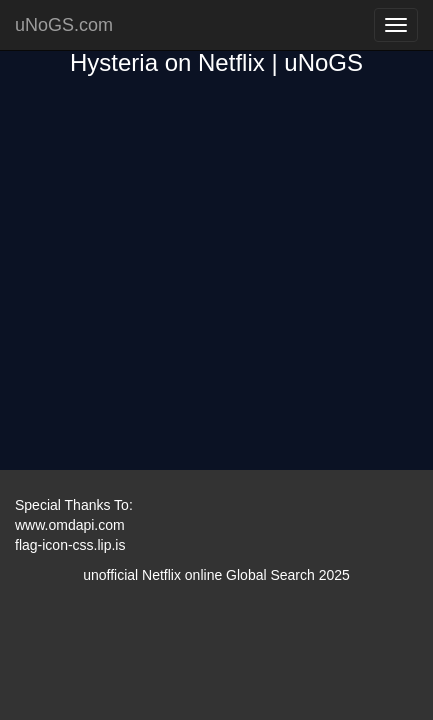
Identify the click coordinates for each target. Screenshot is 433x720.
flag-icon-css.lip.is (70, 545)
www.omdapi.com (70, 525)
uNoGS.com (64, 25)
